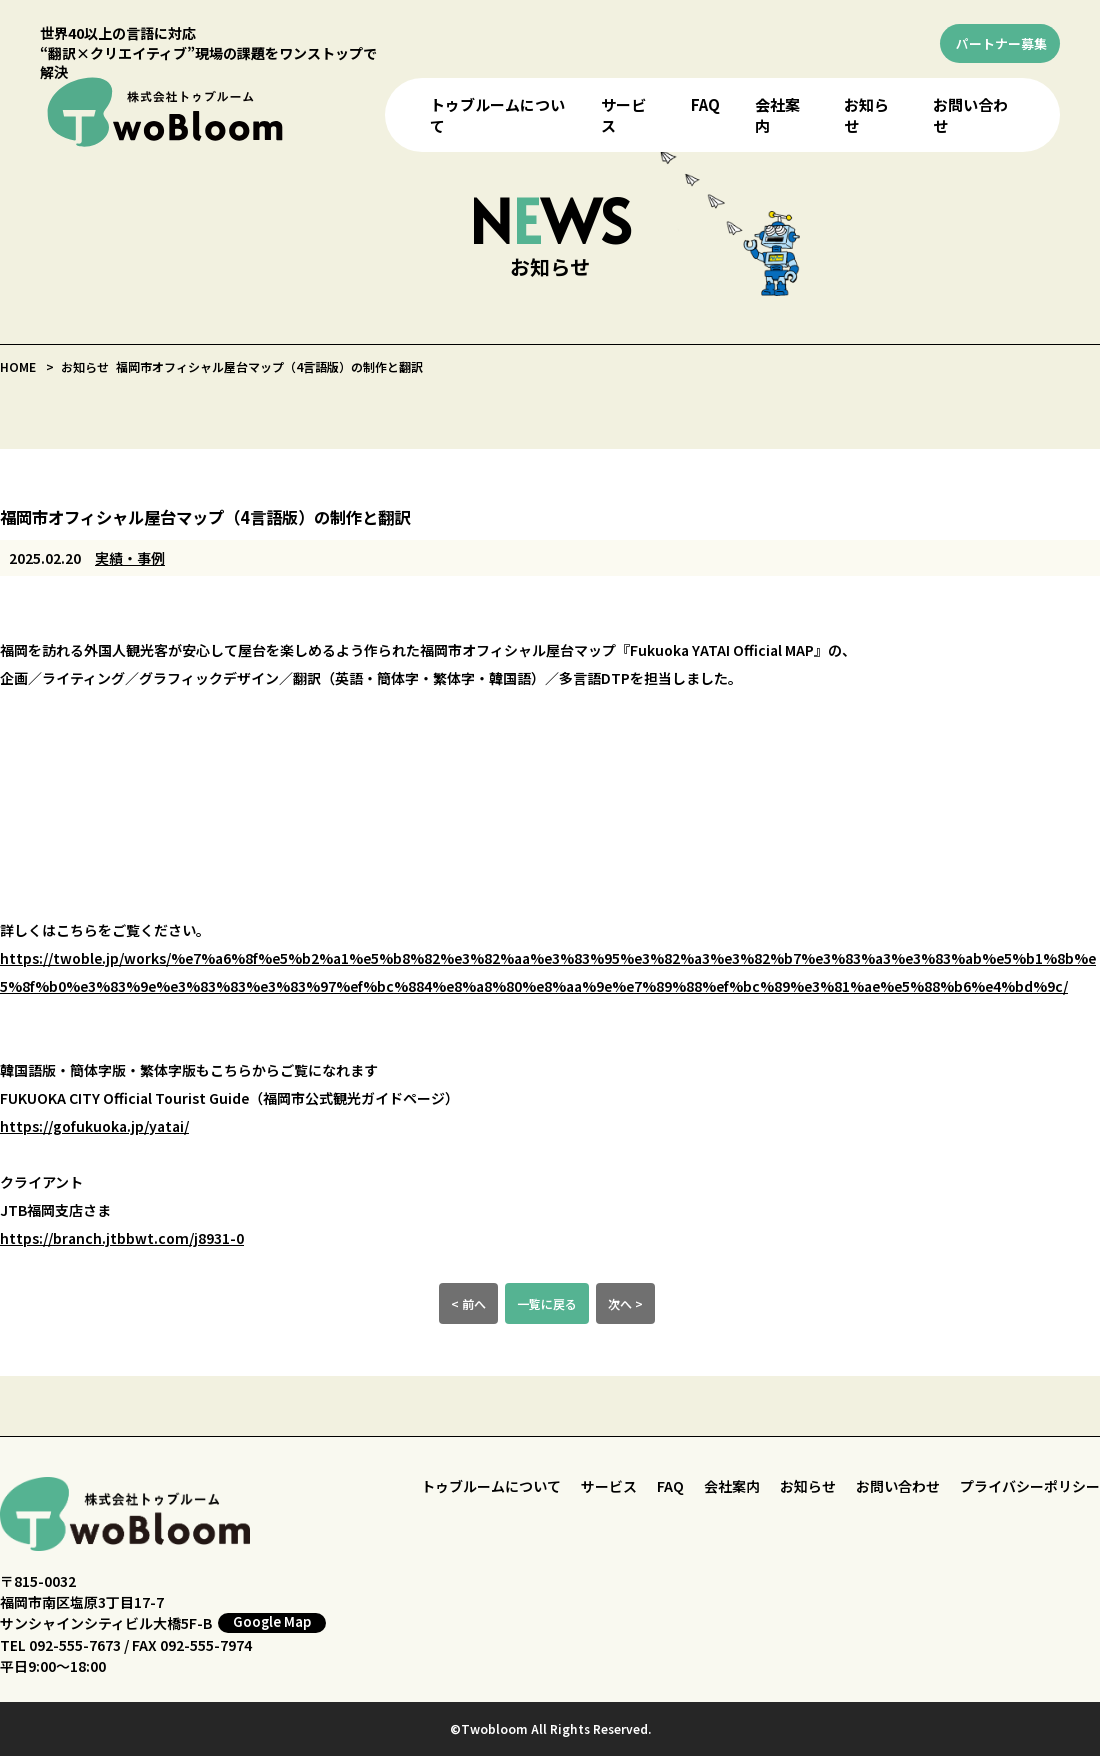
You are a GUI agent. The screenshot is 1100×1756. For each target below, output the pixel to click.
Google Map (272, 1622)
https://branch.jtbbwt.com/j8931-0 (122, 1238)
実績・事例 (130, 558)
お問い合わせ (898, 1486)
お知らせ (808, 1486)
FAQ (705, 104)
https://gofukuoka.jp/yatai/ (94, 1126)
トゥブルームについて (491, 1486)
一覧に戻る (547, 1303)
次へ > (625, 1303)
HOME (18, 366)
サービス (609, 1486)
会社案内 (732, 1486)
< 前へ (468, 1303)
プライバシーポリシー (1030, 1486)
